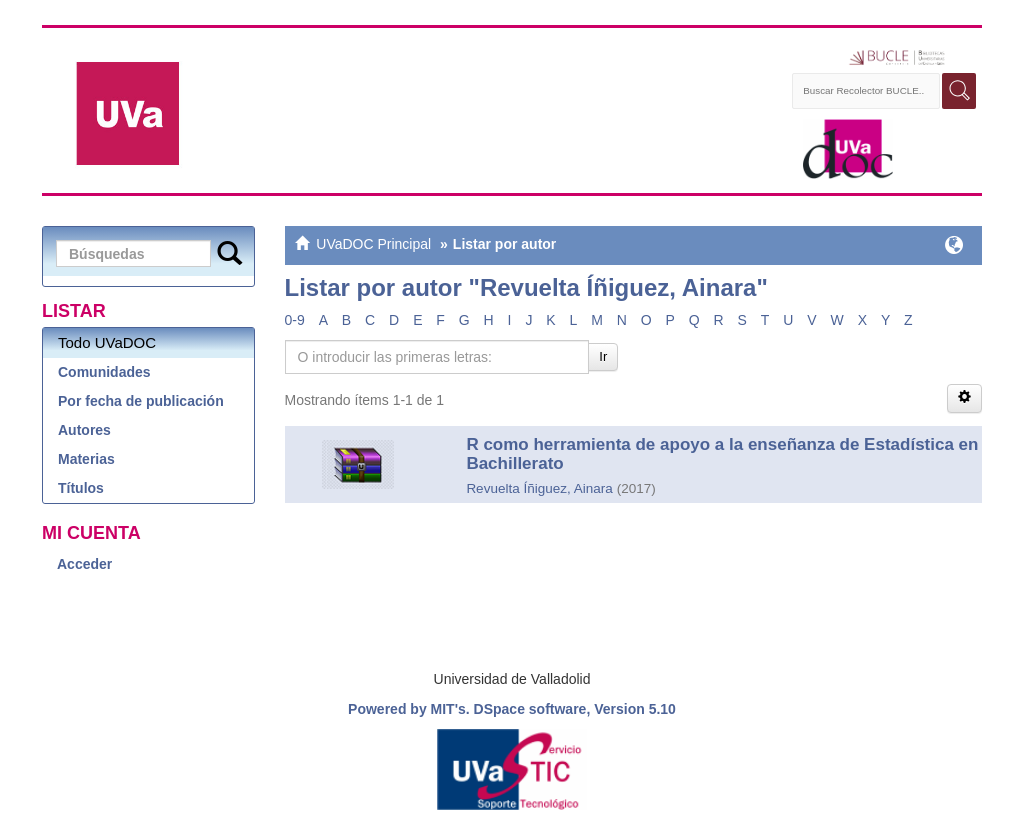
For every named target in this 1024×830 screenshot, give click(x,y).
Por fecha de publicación (141, 401)
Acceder (84, 564)
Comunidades (104, 372)
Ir (603, 356)
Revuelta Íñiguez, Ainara (539, 488)
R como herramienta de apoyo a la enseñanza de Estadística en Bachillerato (722, 454)
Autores (84, 430)
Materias (86, 459)
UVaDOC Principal (373, 244)
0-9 (295, 320)
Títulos (81, 488)
